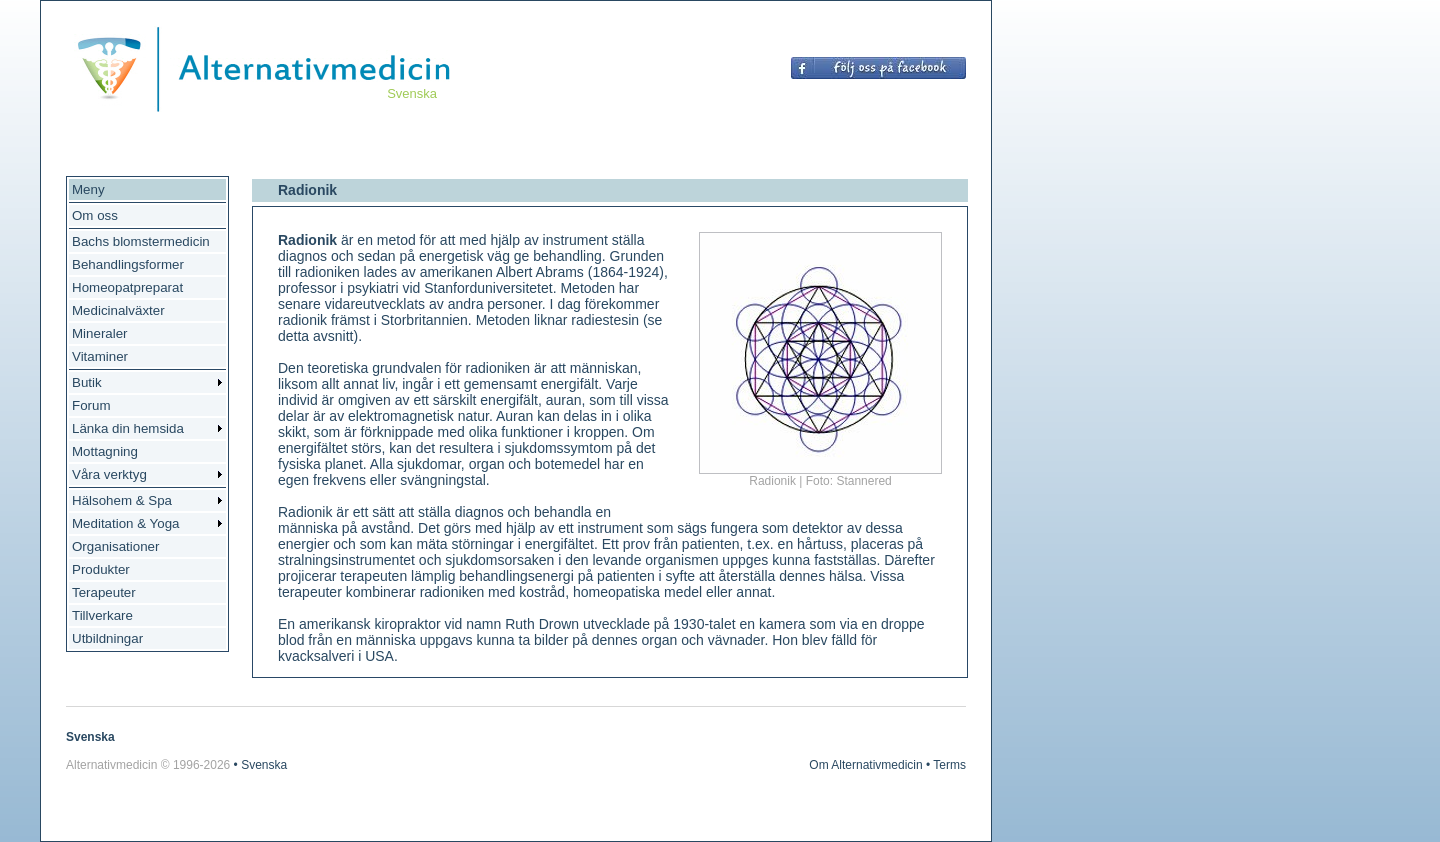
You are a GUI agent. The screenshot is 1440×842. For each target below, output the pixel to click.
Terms (949, 765)
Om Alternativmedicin (865, 765)
